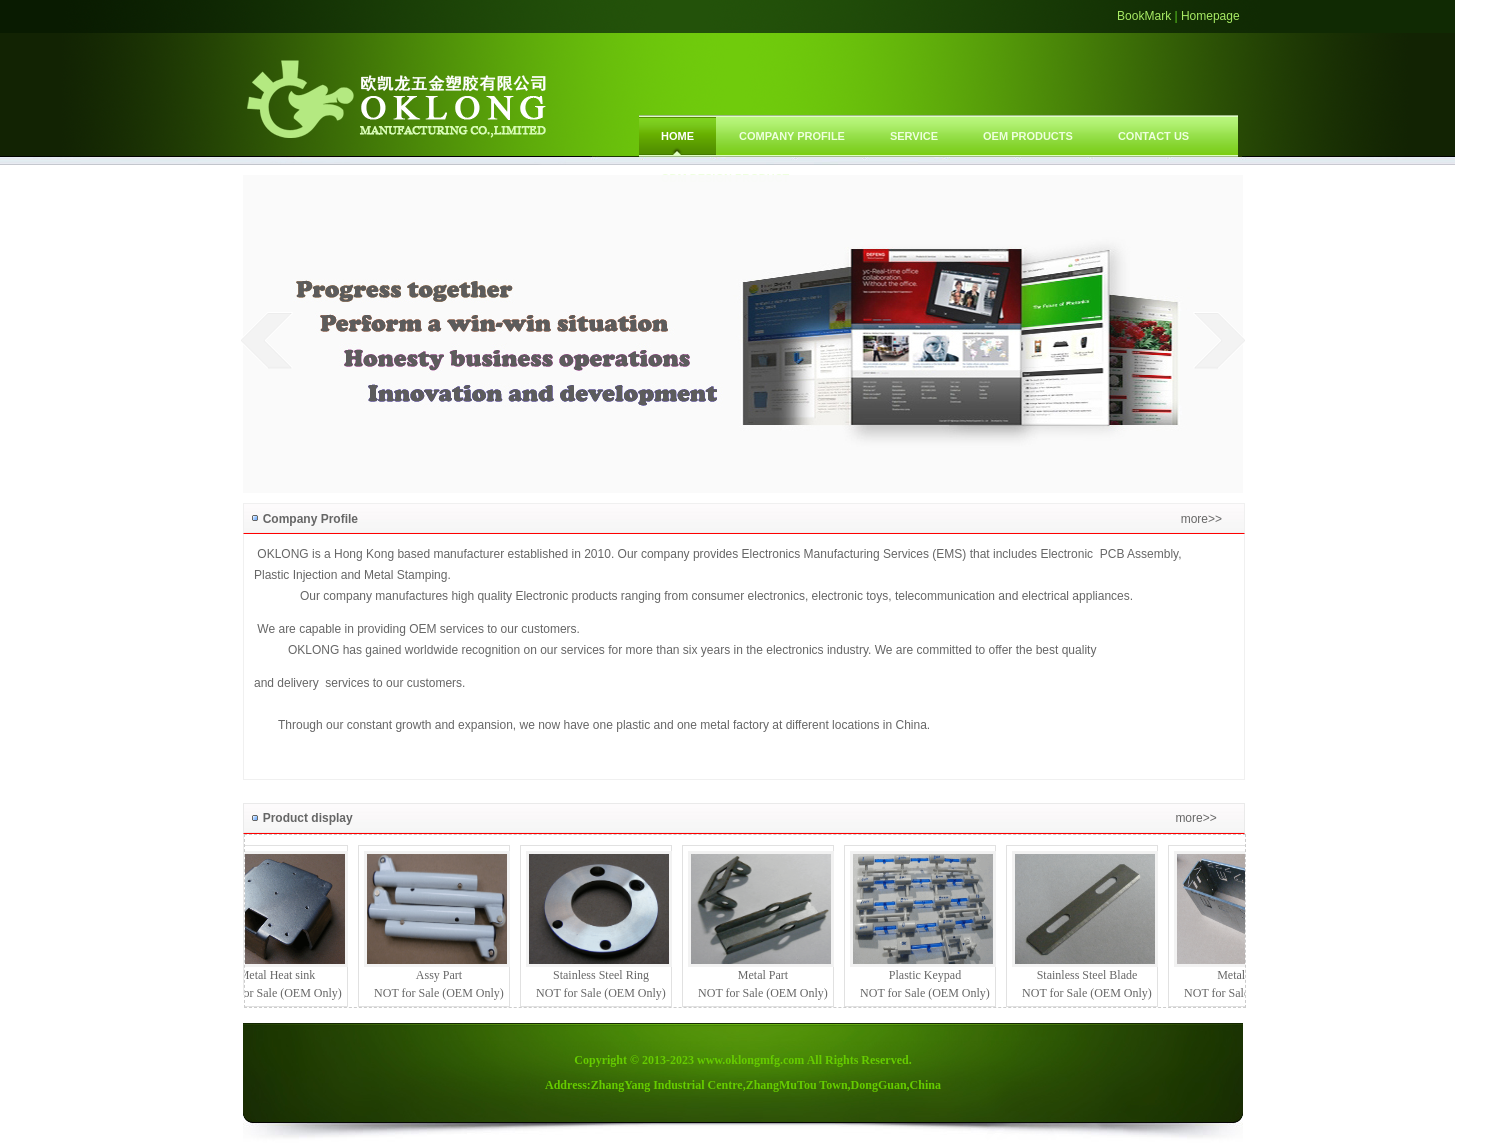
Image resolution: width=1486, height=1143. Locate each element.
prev (266, 340)
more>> (1201, 519)
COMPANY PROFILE (792, 136)
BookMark (1144, 16)
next (1219, 340)
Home (677, 136)
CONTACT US (1153, 136)
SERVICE (914, 136)
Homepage (1210, 16)
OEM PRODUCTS (1028, 136)
